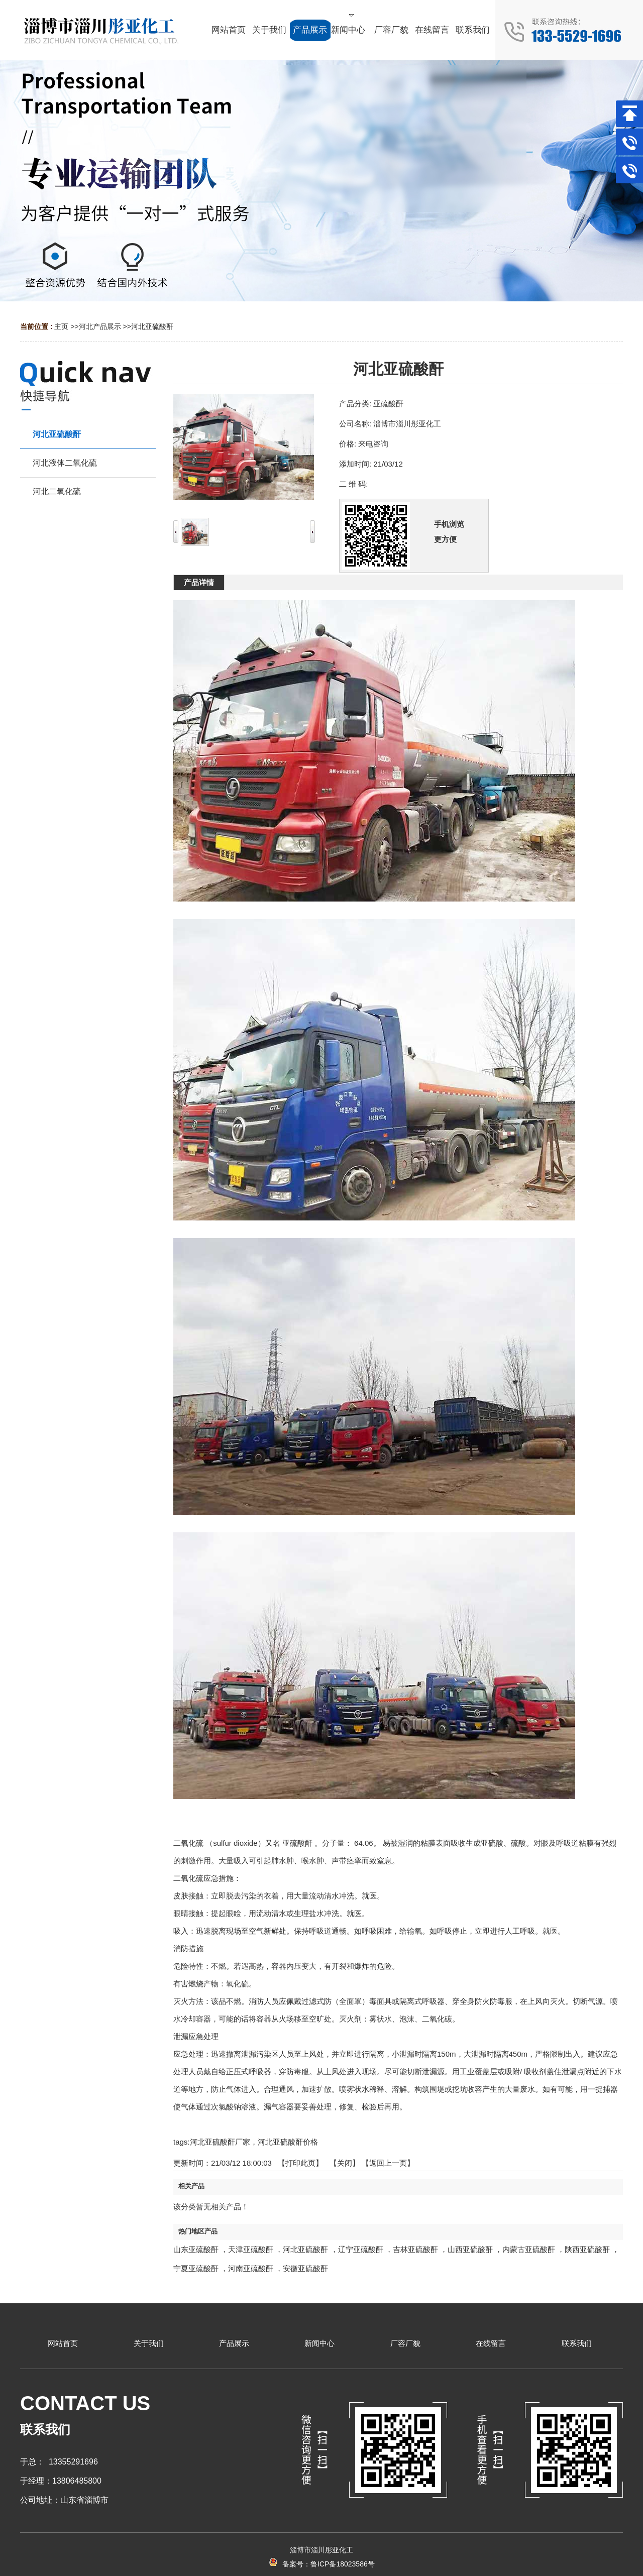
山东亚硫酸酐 (196, 2249)
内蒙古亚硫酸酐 (528, 2249)
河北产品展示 (100, 326)
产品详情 (199, 582)
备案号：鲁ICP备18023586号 (321, 2564)
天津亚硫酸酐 (250, 2249)
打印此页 (300, 2163)
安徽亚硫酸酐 (305, 2268)
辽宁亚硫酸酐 (360, 2249)
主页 (61, 326)
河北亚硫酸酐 (152, 326)
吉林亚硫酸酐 (415, 2249)
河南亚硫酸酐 (250, 2268)
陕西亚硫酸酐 (587, 2249)
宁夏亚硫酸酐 (196, 2268)
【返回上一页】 (388, 2163)
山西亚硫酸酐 (470, 2249)
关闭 (344, 2163)
